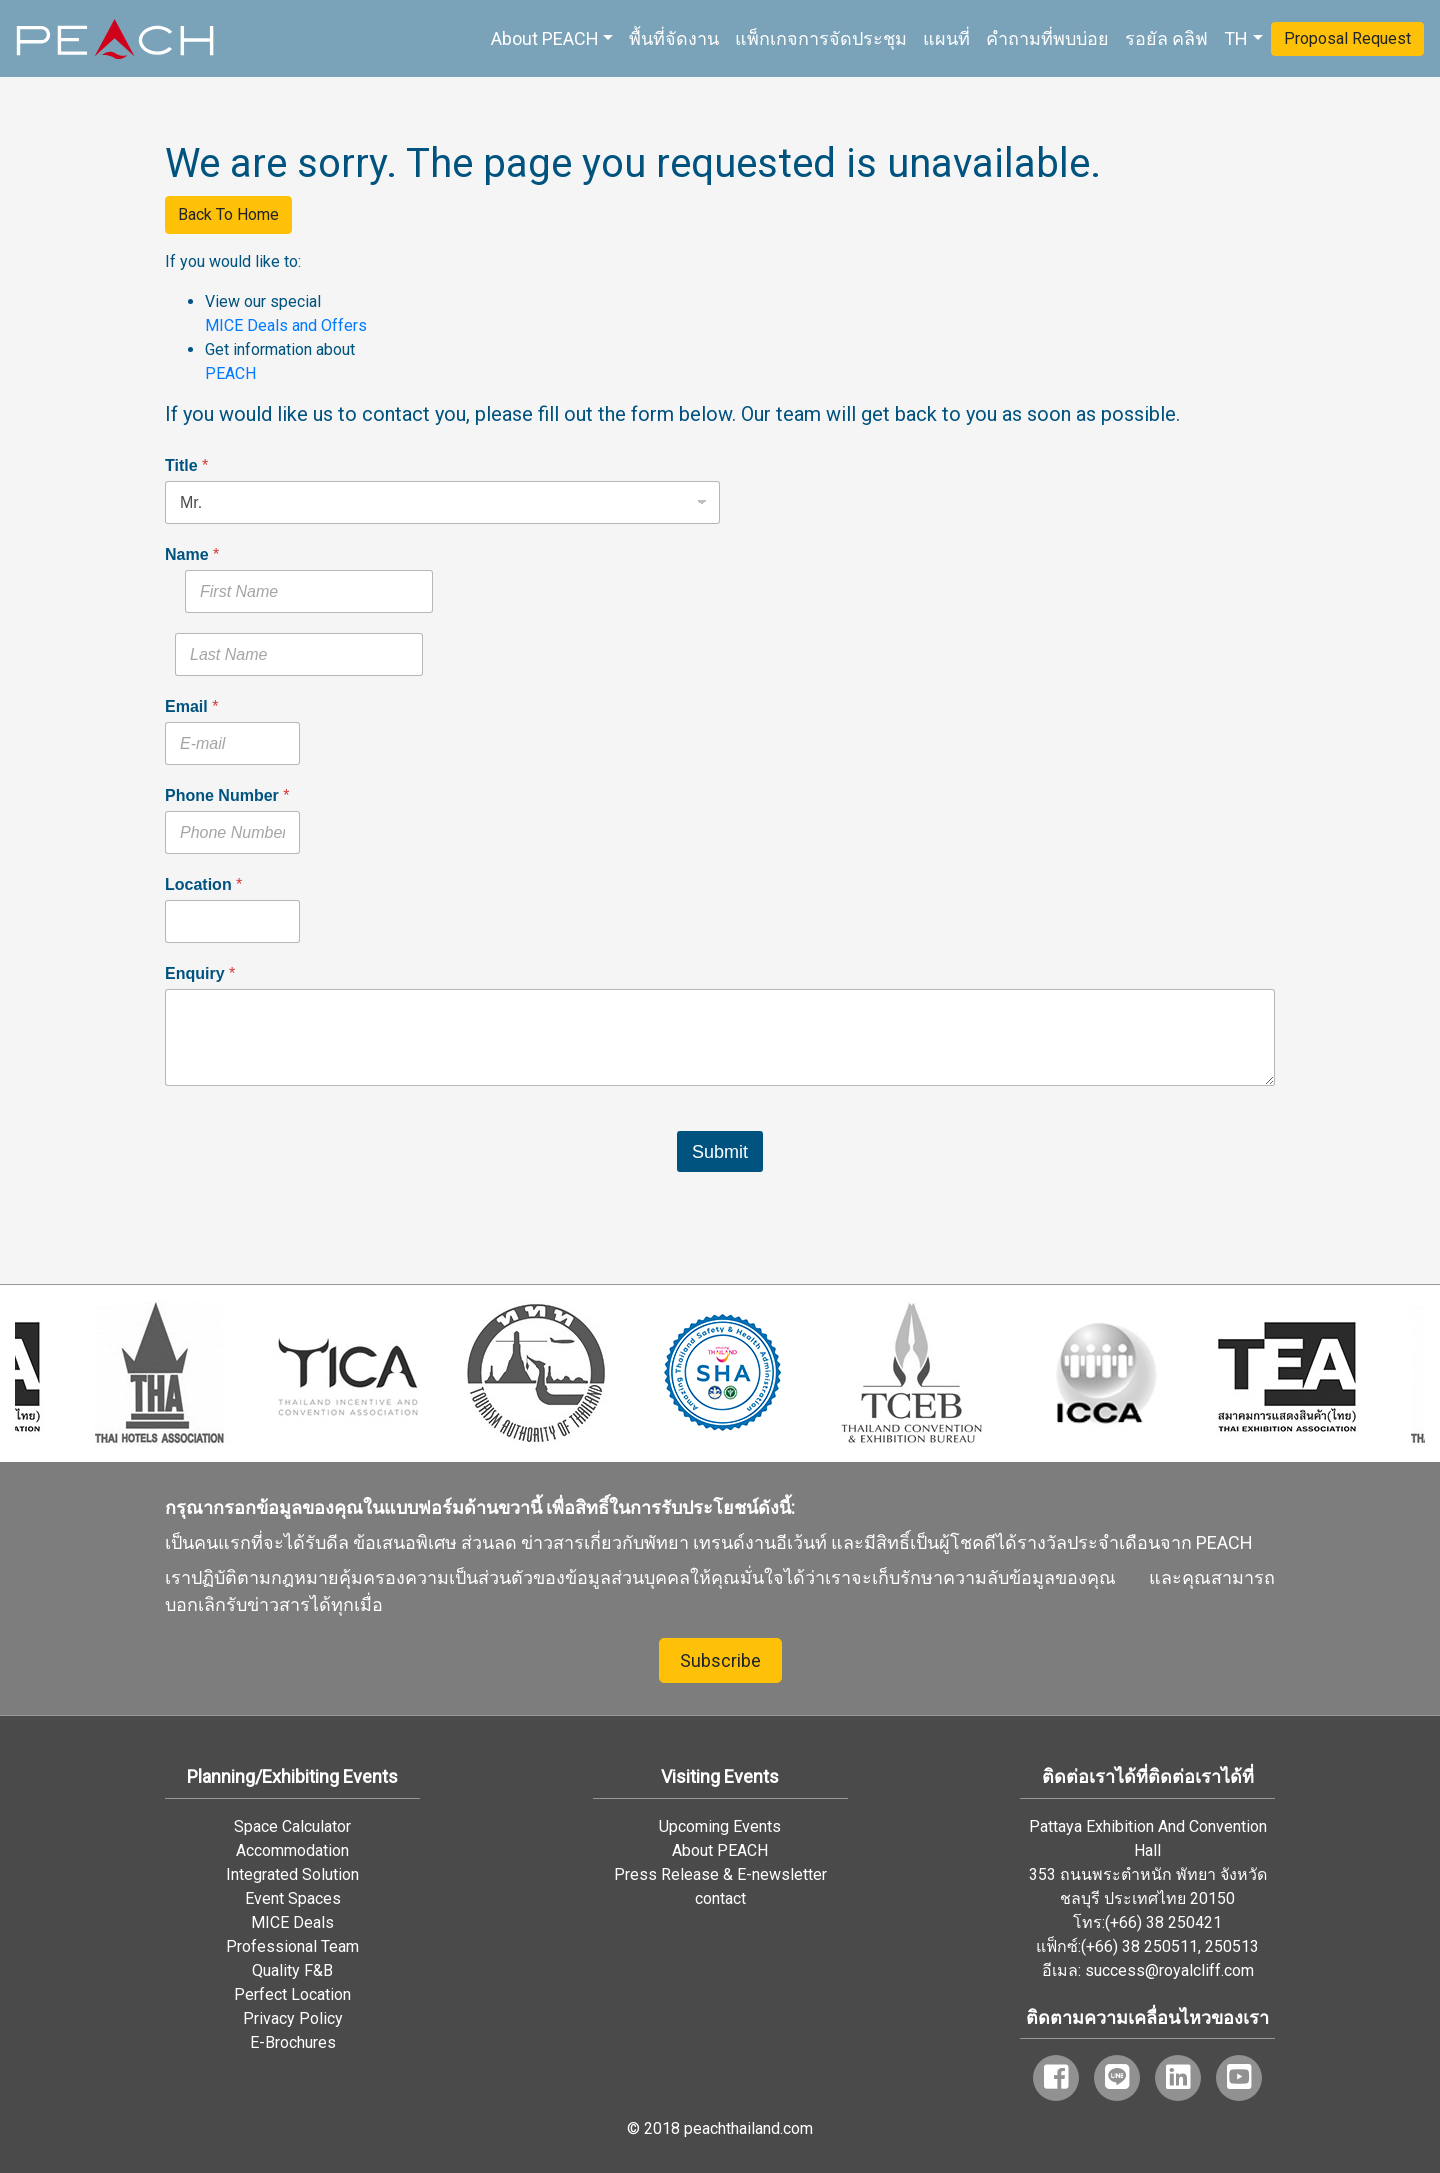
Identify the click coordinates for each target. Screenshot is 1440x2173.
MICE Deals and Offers (286, 325)
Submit (720, 1152)
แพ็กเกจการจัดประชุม (821, 38)
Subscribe (720, 1660)
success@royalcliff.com (1169, 1970)
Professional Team (292, 1946)
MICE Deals (292, 1922)
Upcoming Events (720, 1826)
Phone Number (227, 795)
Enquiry (200, 973)
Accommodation (292, 1850)
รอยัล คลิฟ (1166, 38)
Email (191, 706)
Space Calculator (292, 1826)
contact (720, 1898)
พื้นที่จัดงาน (674, 38)
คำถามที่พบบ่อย (1047, 38)
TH (1236, 38)
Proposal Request (1347, 38)
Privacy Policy (293, 2018)
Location (203, 884)
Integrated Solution (292, 1874)
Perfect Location (292, 1994)
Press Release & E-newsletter (720, 1874)
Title (186, 465)
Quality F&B (292, 1970)
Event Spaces (293, 1898)
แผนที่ (946, 38)
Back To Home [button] (228, 214)
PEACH (230, 373)
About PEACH (545, 38)
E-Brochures (293, 2042)
